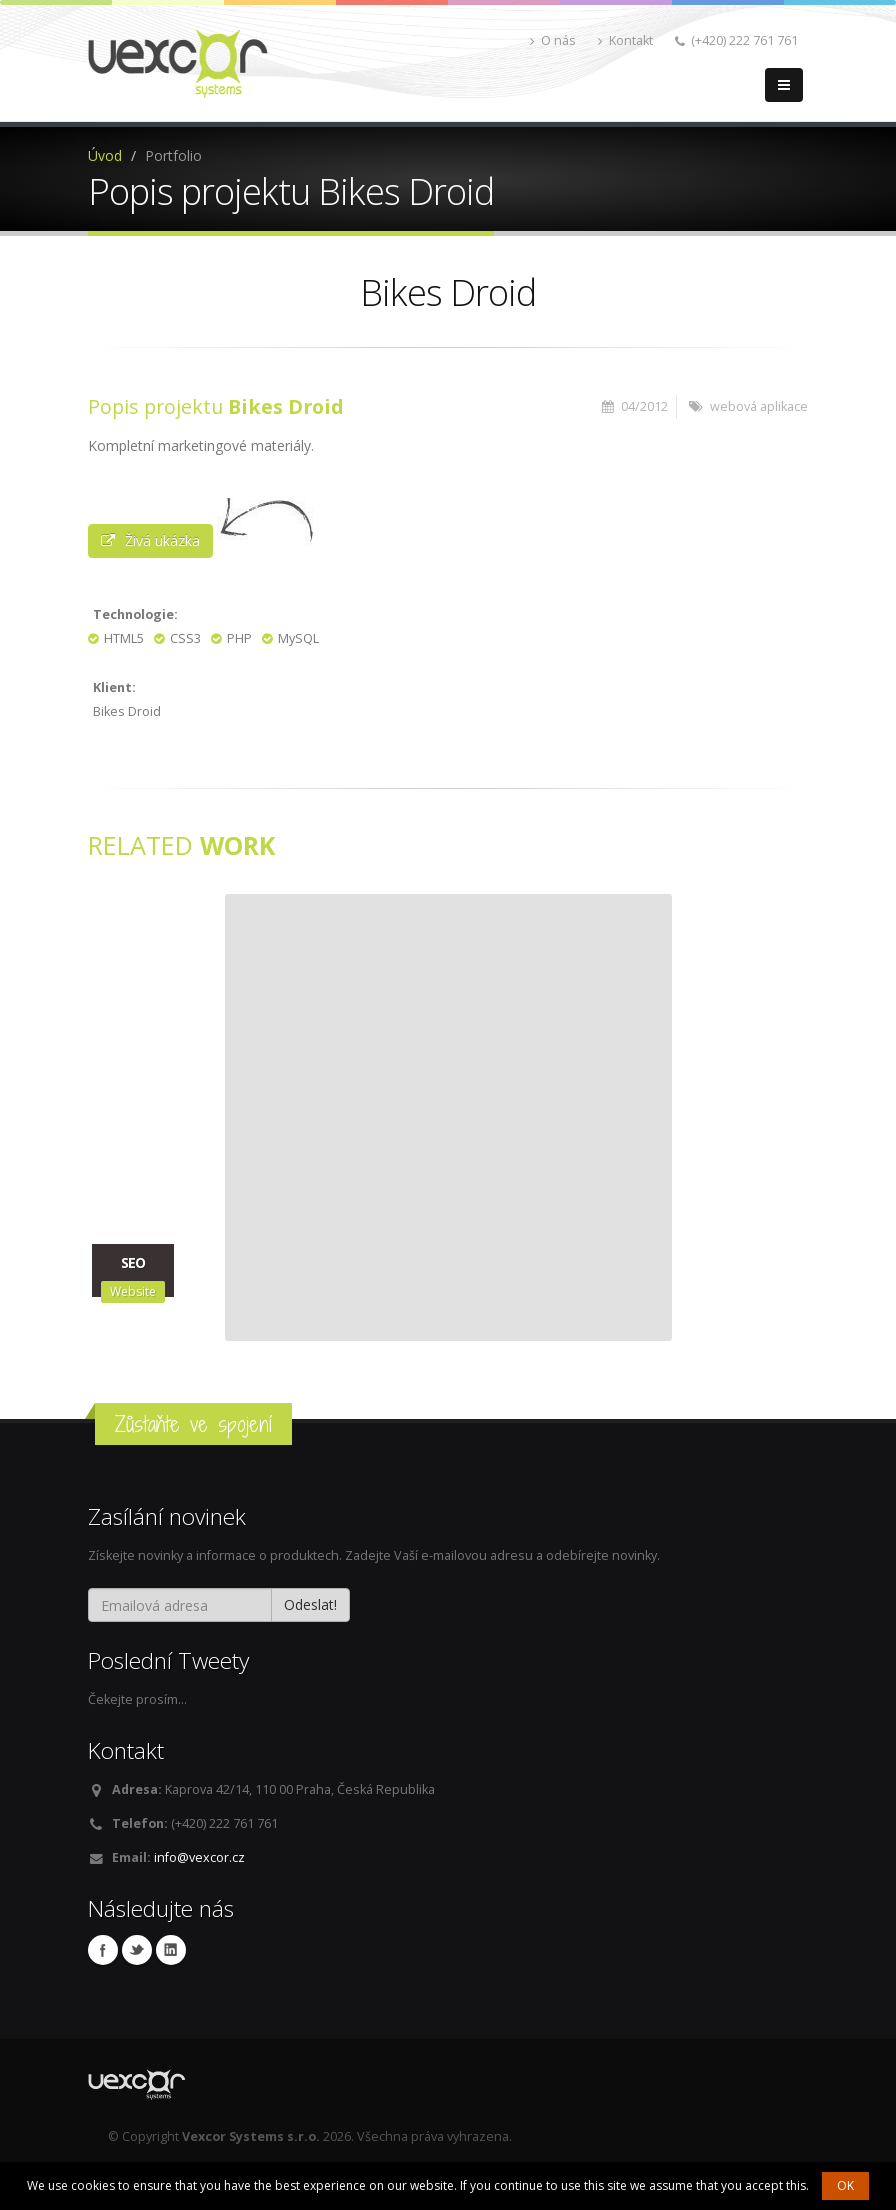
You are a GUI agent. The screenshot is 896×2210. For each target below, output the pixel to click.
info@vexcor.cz (199, 1857)
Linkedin (171, 1950)
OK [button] (845, 2185)
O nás (553, 40)
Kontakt (625, 40)
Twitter (137, 1950)
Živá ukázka (150, 540)
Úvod (105, 155)
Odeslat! (310, 1604)
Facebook (103, 1950)
